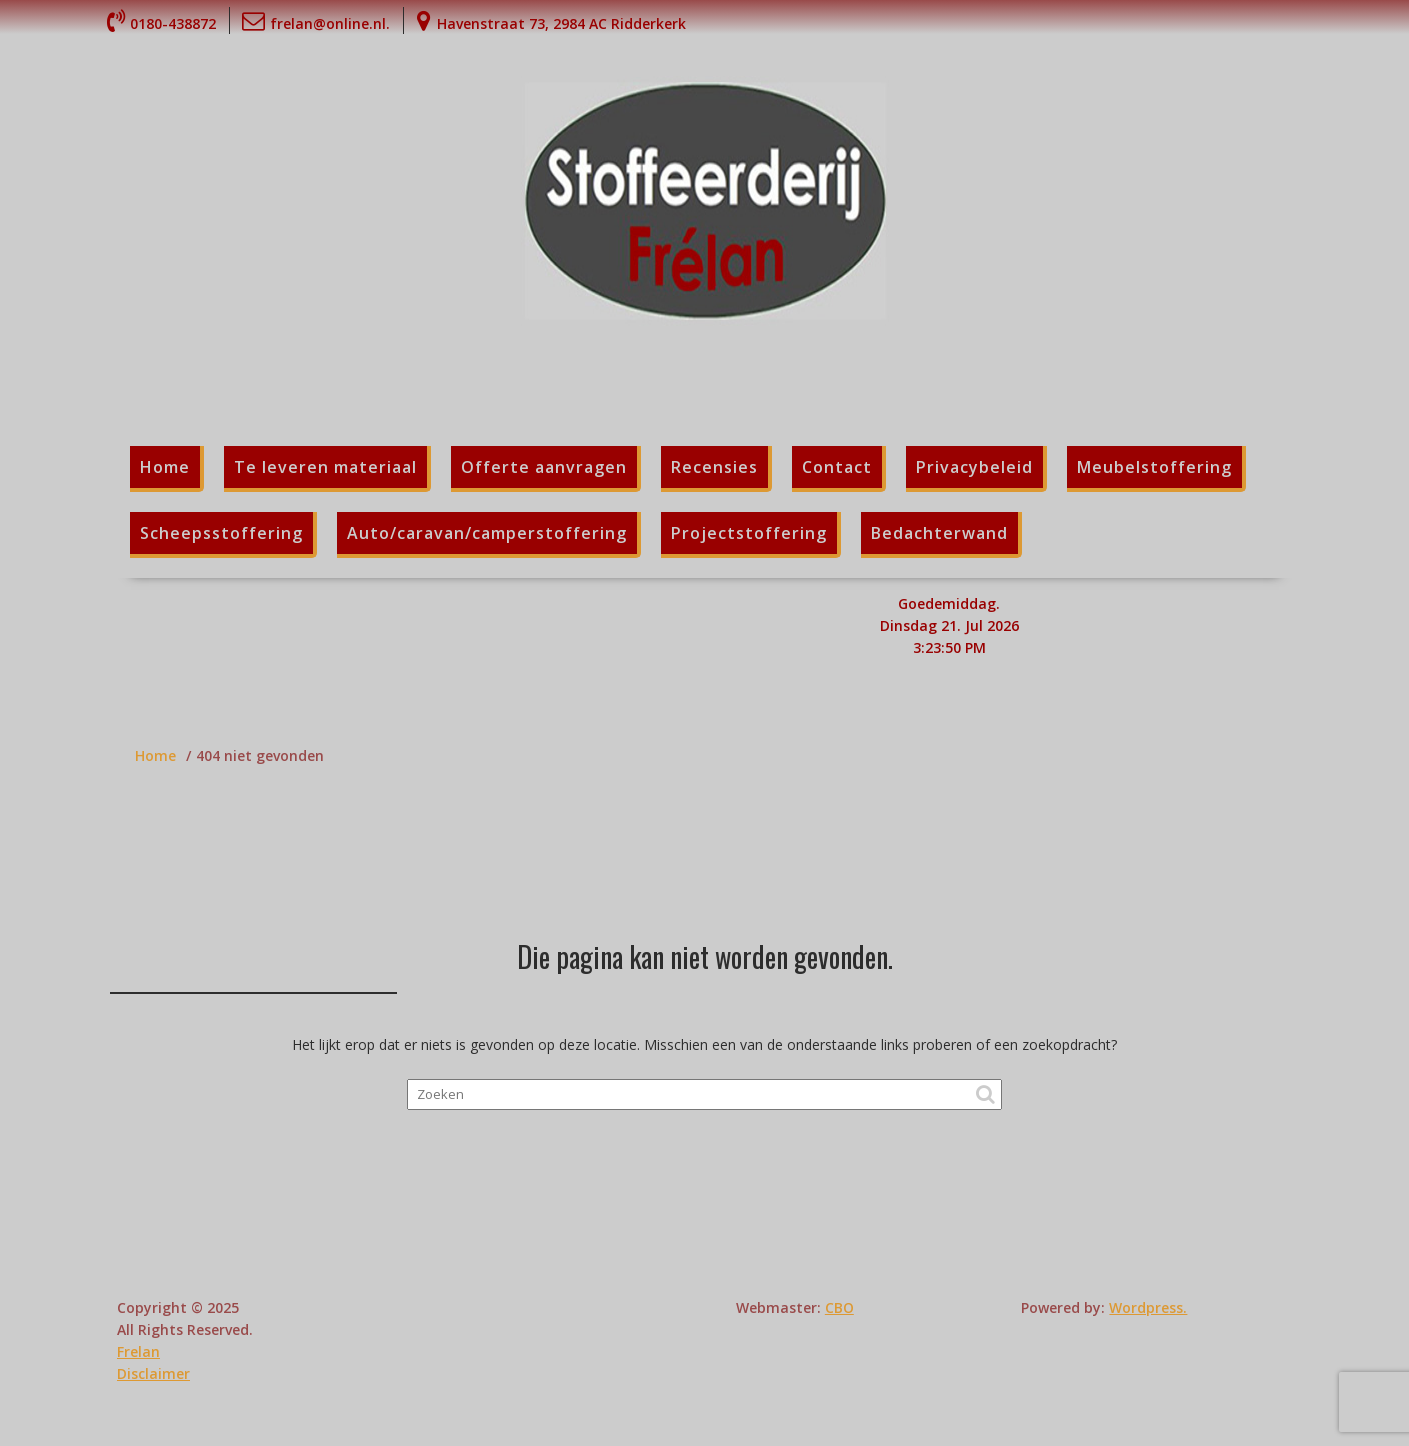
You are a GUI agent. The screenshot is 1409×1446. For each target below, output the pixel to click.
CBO (839, 1307)
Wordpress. (1148, 1307)
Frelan (138, 1351)
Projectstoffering (749, 533)
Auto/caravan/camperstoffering (487, 533)
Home (165, 467)
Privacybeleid (974, 467)
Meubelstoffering (1154, 467)
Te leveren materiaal (325, 467)
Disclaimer (153, 1373)
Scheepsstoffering (221, 533)
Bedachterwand (939, 533)
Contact (837, 467)
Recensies (714, 467)
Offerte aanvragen (544, 467)
